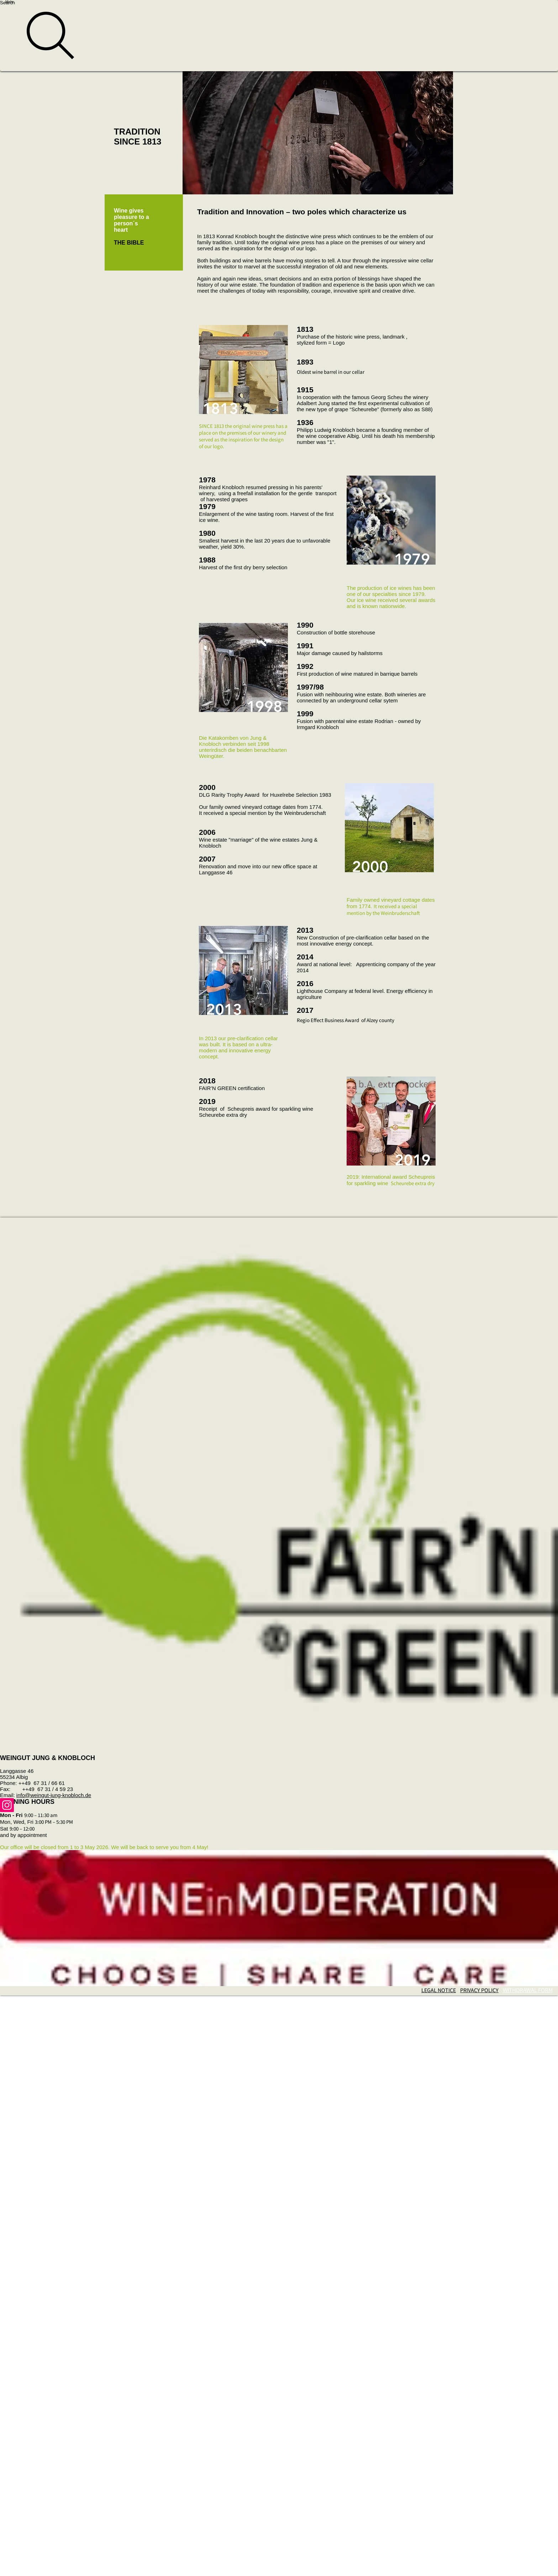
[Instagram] (279, 1805)
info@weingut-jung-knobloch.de (53, 1795)
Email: (8, 1795)
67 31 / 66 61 (48, 1783)
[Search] (279, 35)
